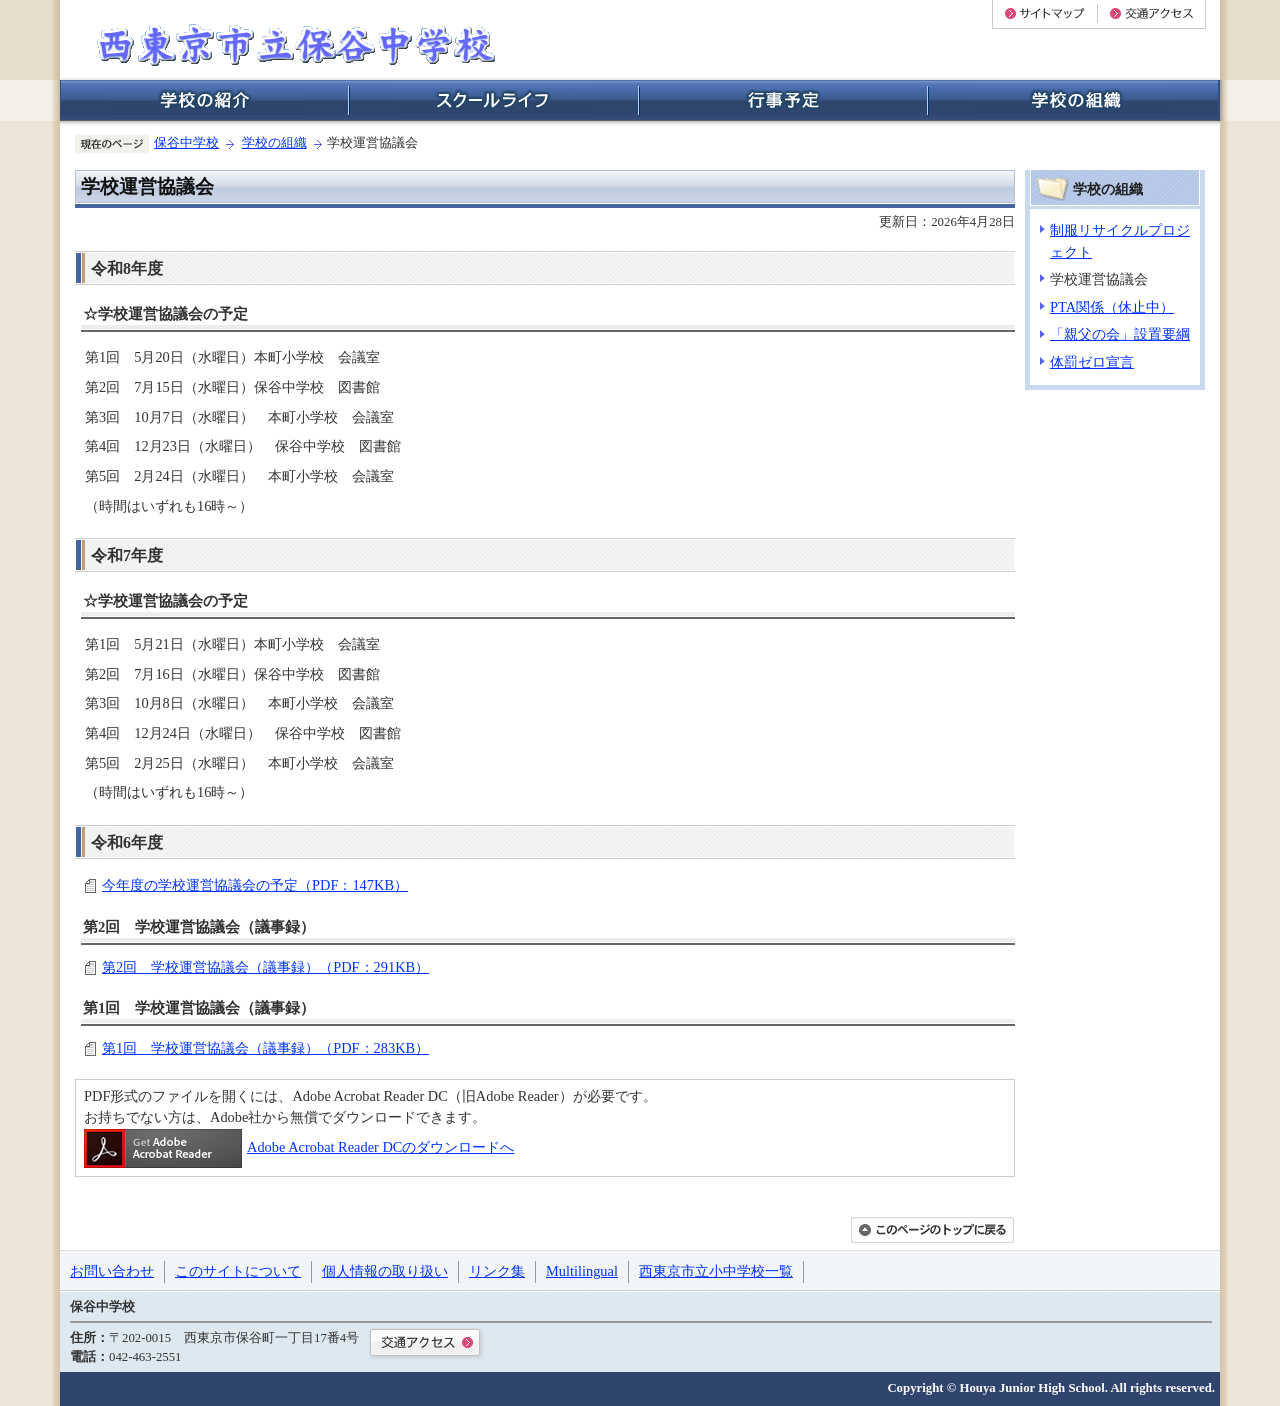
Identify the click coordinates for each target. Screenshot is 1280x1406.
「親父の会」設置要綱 (1120, 334)
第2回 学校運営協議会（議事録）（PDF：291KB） (265, 967)
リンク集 (497, 1271)
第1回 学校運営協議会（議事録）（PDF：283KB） (265, 1048)
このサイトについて (238, 1271)
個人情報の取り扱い (385, 1271)
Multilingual (582, 1271)
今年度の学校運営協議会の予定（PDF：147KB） (255, 885)
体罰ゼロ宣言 (1092, 362)
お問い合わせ (112, 1271)
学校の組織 (274, 143)
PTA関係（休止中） (1112, 307)
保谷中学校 (186, 143)
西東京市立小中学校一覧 (716, 1271)
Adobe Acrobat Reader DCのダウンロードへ (299, 1147)
